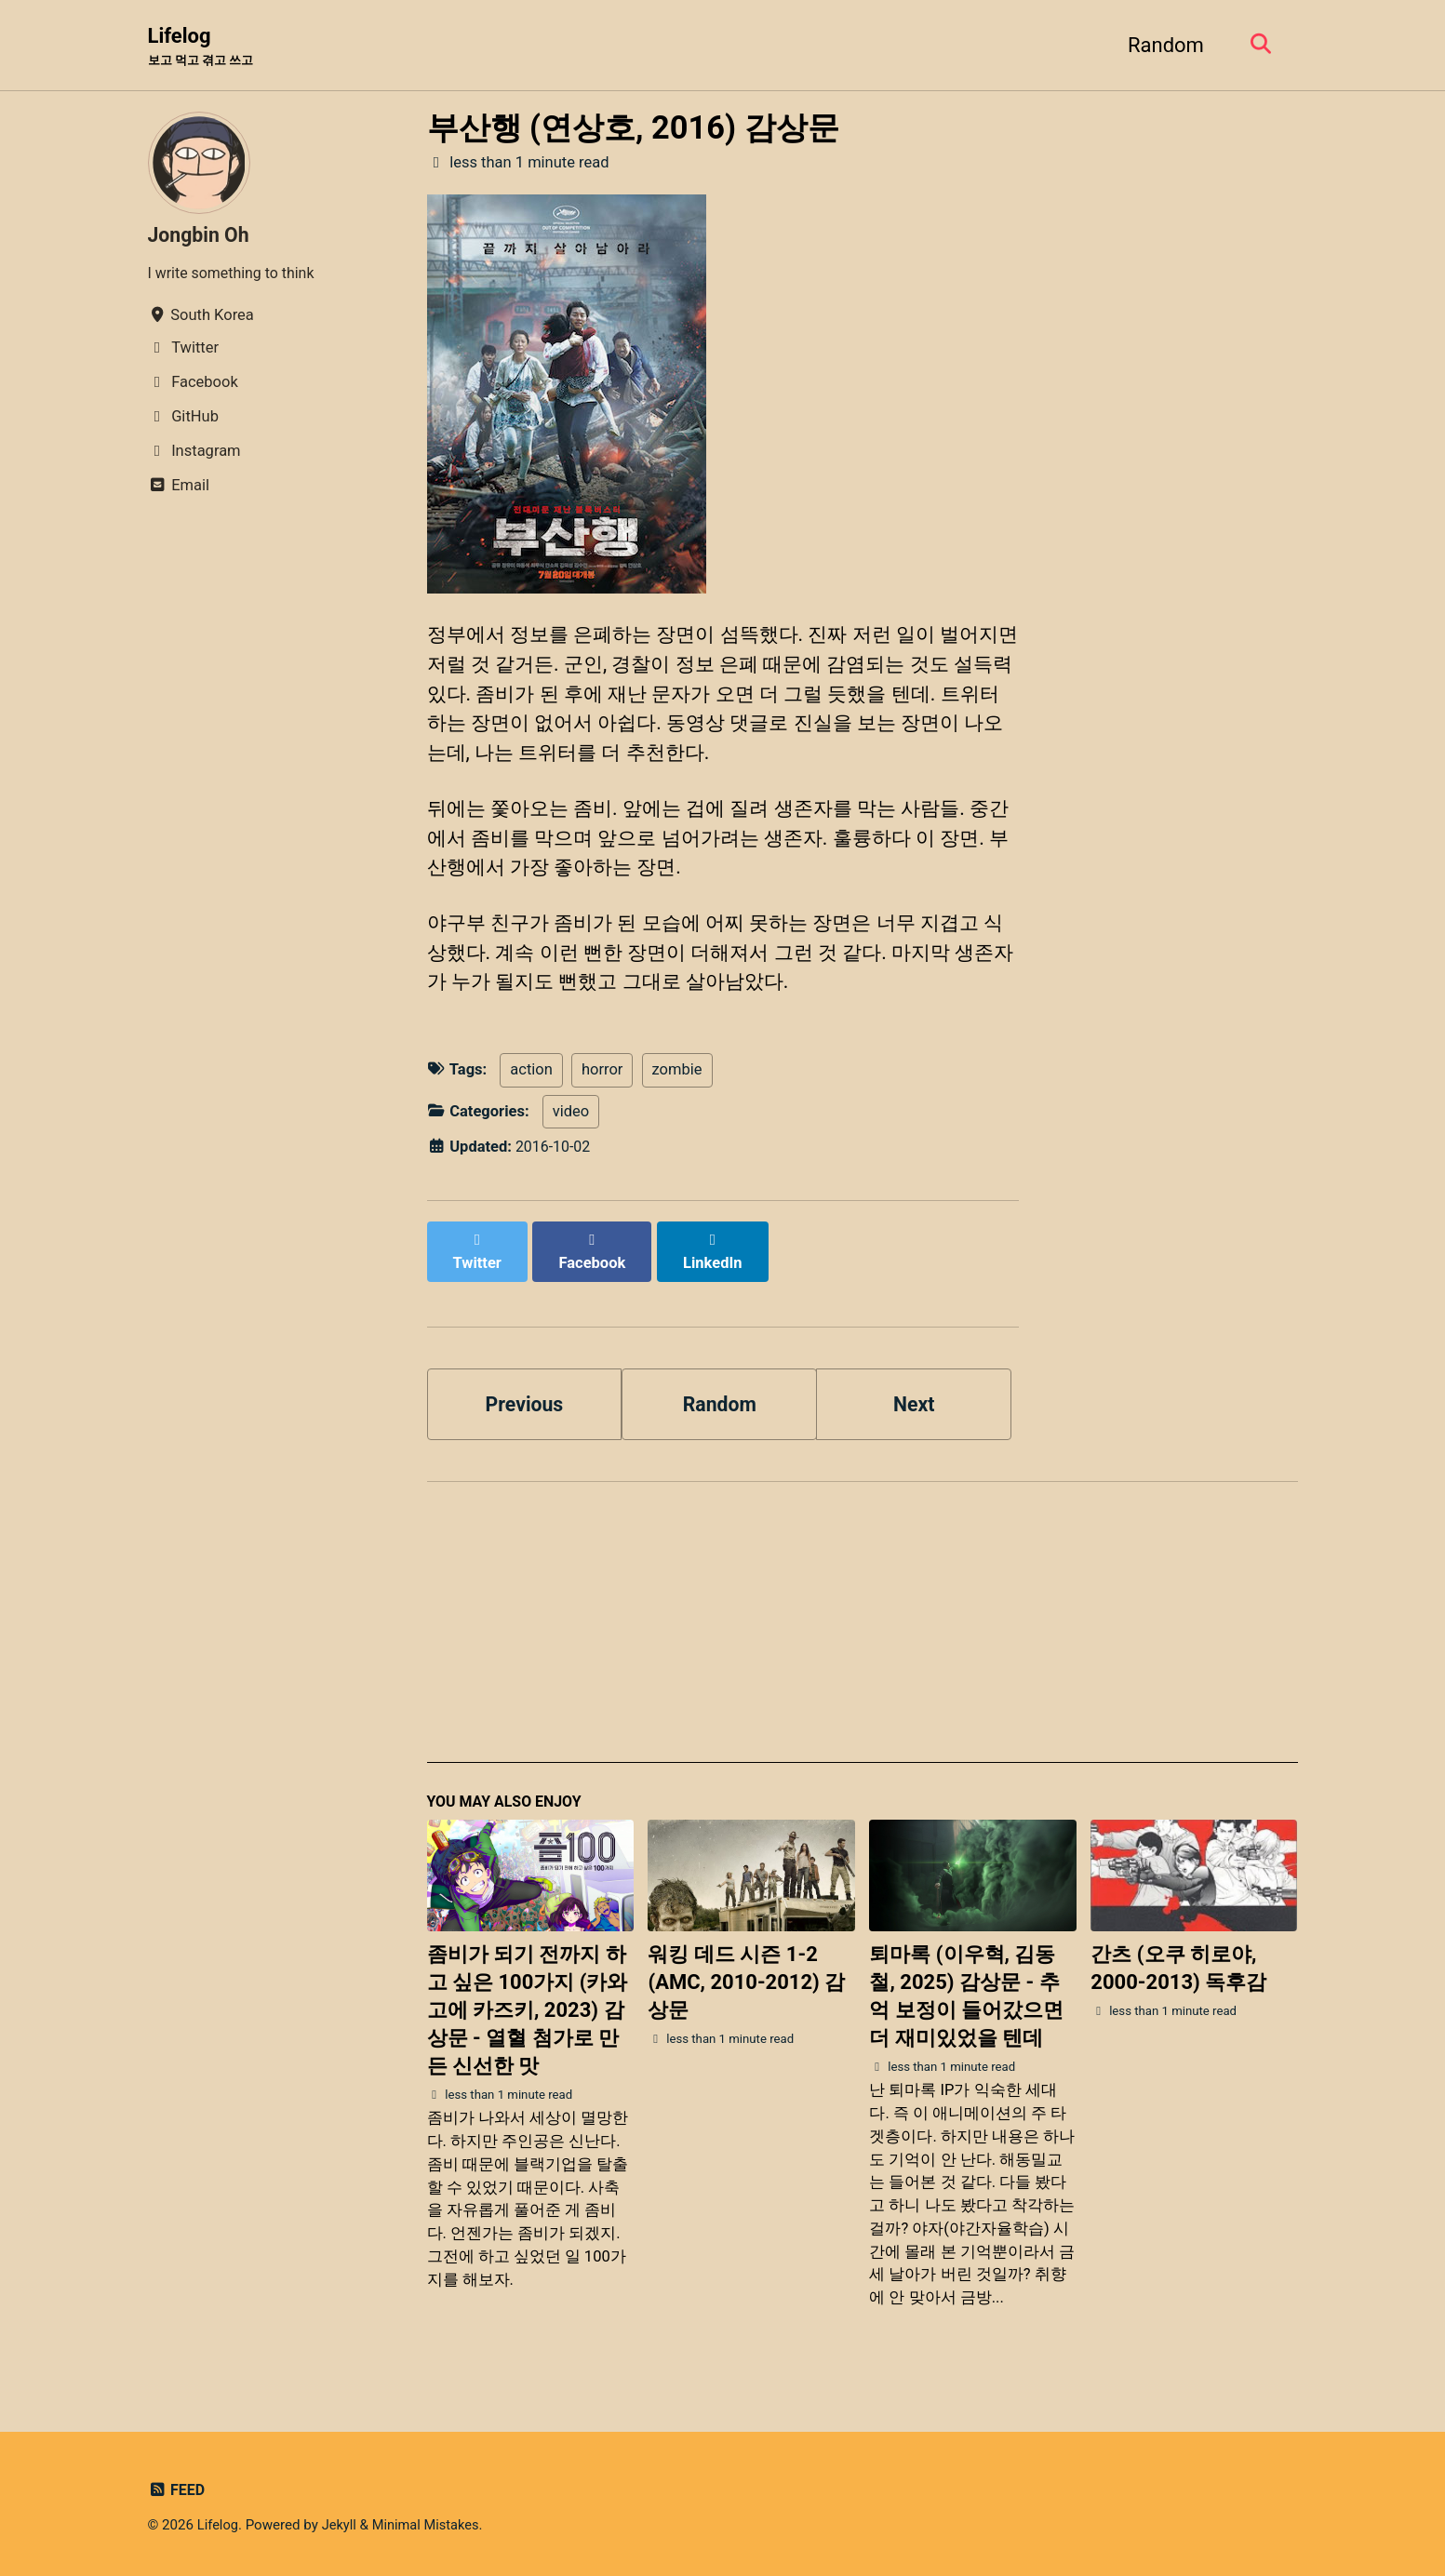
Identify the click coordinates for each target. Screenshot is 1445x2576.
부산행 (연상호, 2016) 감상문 (633, 128)
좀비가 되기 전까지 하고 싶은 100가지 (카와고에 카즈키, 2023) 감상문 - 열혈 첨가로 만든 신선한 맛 (527, 2009)
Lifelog (204, 47)
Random (1161, 45)
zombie (677, 1086)
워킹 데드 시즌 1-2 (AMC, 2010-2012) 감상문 (746, 1981)
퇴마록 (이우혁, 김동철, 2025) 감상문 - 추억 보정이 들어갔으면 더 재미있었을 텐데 (966, 1995)
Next (913, 1399)
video (571, 1127)
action (531, 1086)
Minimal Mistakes (430, 2524)
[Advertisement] (862, 1629)
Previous (524, 1399)
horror (602, 1086)
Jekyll (341, 2524)
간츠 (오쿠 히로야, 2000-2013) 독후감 (1178, 1967)
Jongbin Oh (200, 235)
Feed (177, 2489)
